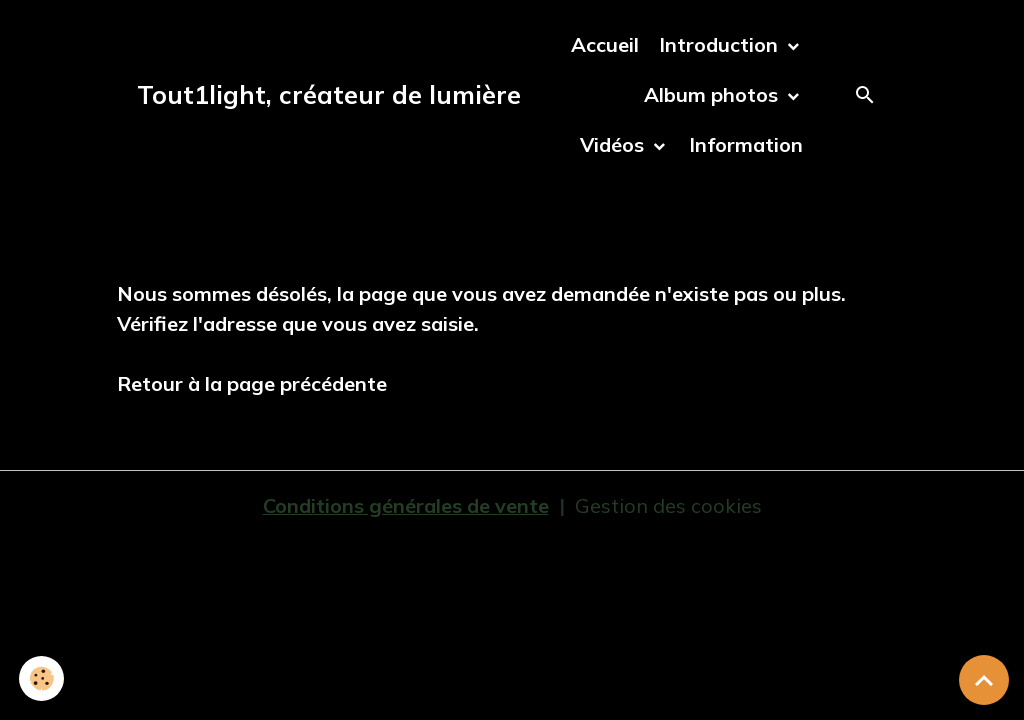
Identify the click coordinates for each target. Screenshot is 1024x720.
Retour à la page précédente (252, 383)
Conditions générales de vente (406, 505)
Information (746, 144)
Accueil (605, 44)
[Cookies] (42, 678)
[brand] (329, 95)
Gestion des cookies (668, 505)
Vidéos (614, 144)
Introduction (721, 44)
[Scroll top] (984, 680)
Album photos (713, 94)
